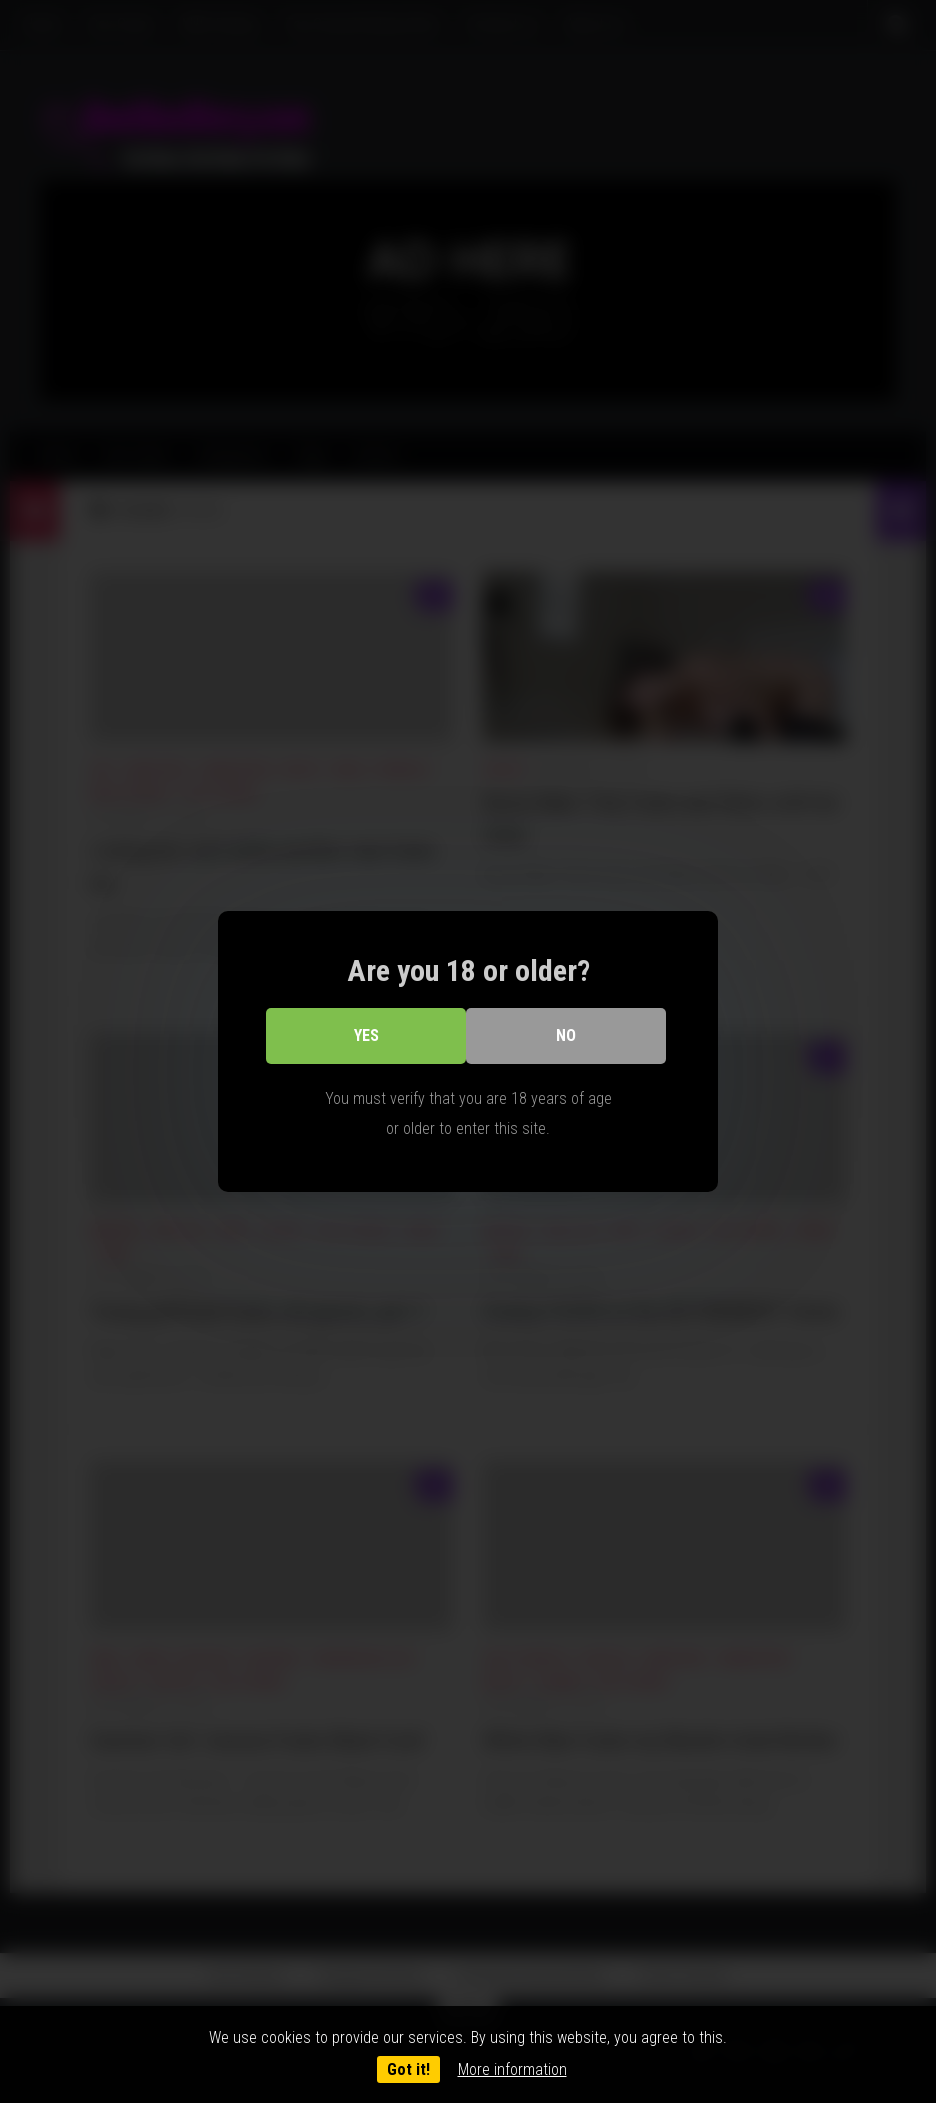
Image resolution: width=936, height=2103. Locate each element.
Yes (366, 1035)
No (566, 1035)
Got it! (408, 2069)
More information (512, 2069)
